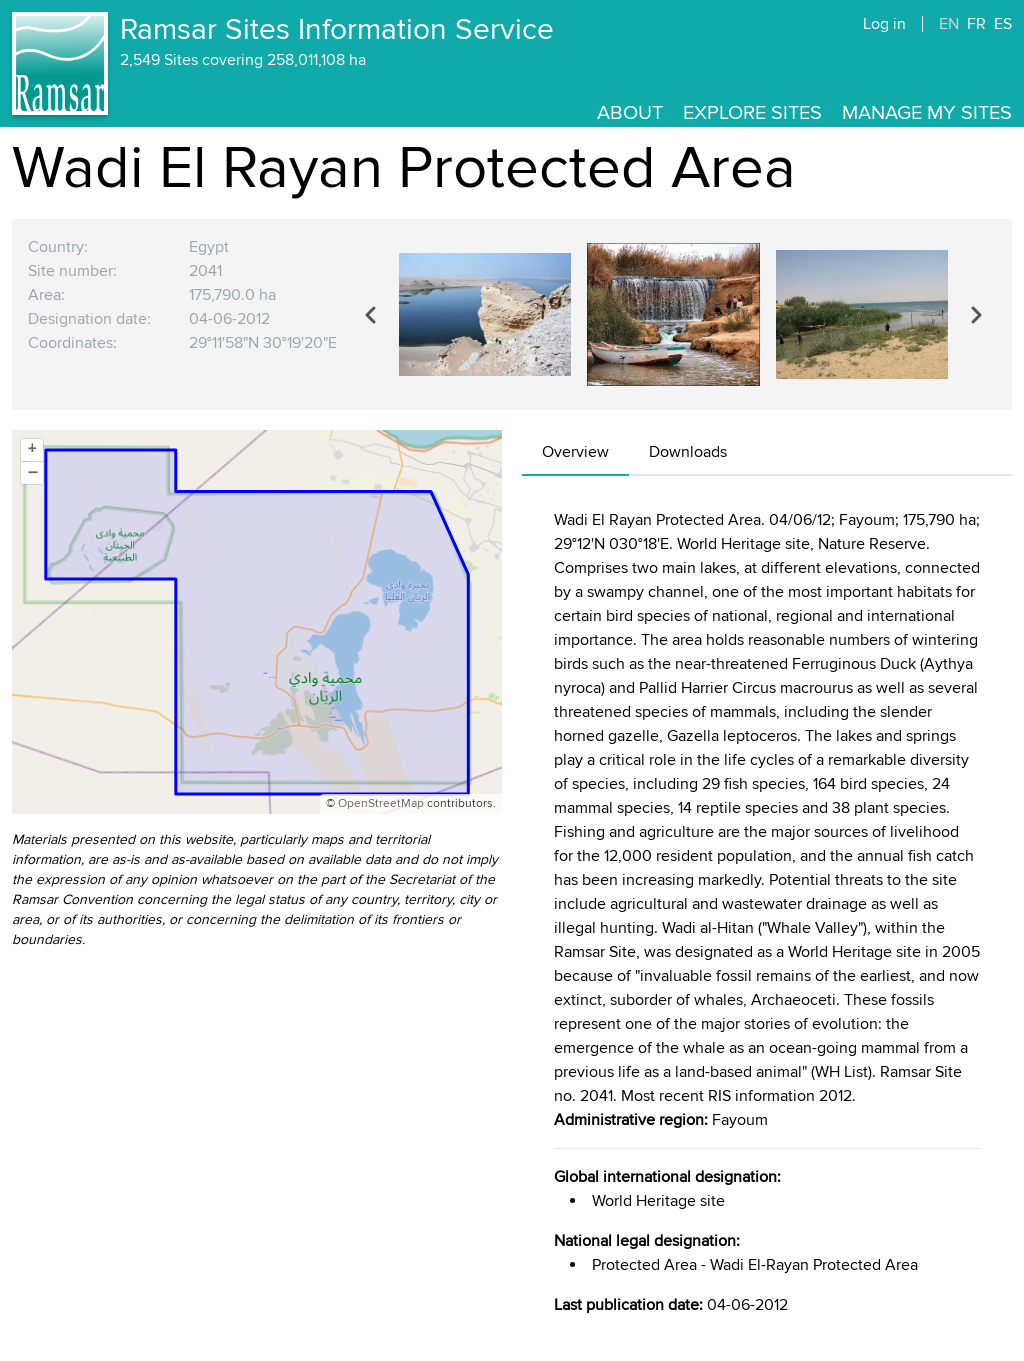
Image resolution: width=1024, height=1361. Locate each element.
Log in (884, 24)
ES (1003, 24)
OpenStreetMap (381, 803)
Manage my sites (927, 113)
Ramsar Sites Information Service (337, 30)
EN (949, 24)
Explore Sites (752, 113)
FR (976, 24)
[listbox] (673, 314)
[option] (485, 314)
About (630, 113)
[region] (673, 314)
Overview (575, 452)
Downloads (688, 452)
